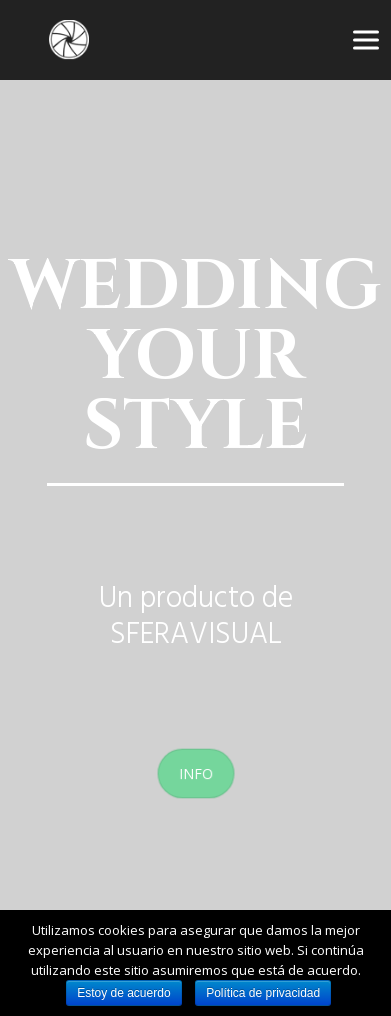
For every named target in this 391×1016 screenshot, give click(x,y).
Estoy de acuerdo (123, 993)
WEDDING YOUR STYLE (195, 357)
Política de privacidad (263, 993)
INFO (195, 773)
